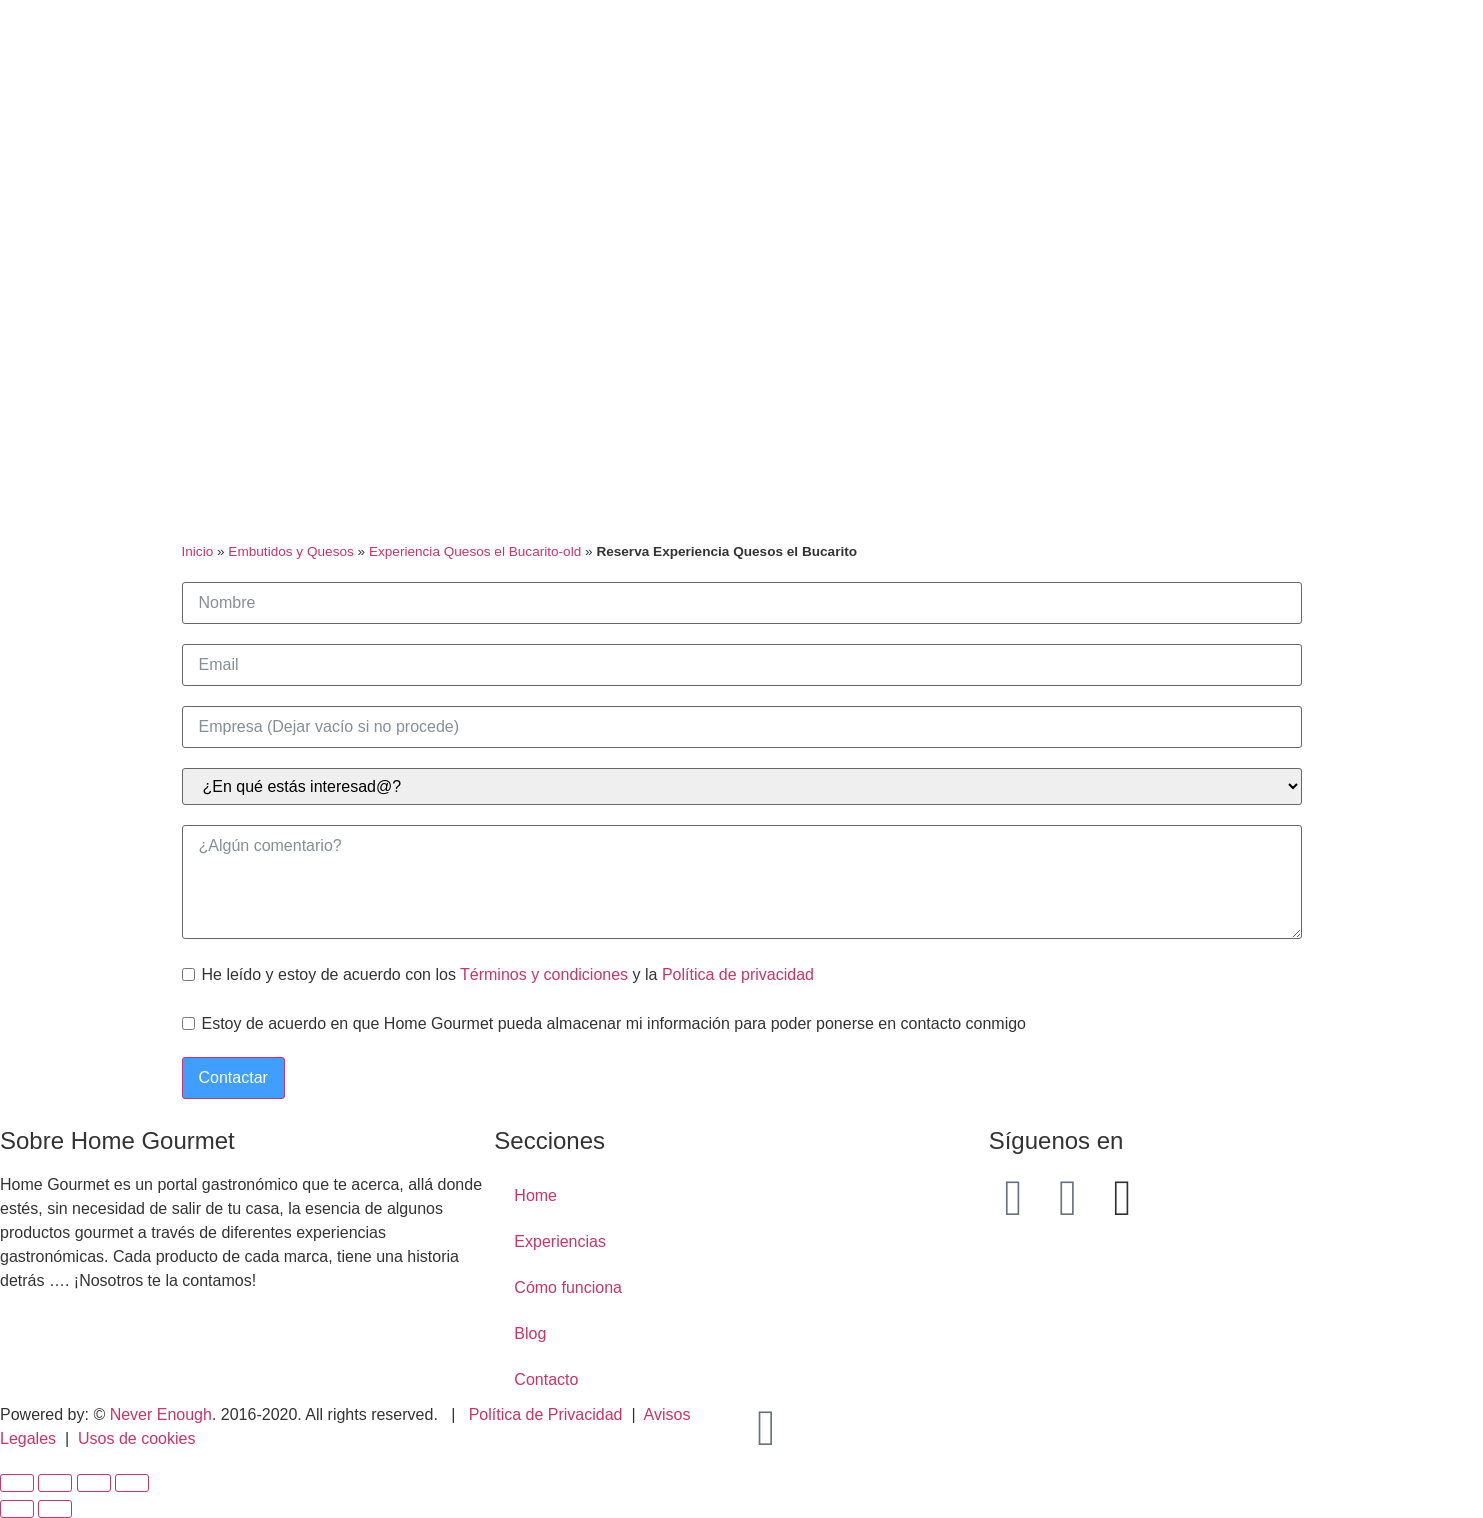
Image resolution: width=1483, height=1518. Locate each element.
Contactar (233, 1077)
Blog (530, 1333)
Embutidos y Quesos (290, 551)
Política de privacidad (738, 974)
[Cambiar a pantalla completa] (94, 1483)
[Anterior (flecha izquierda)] (17, 1509)
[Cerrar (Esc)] (17, 1483)
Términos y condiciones (544, 974)
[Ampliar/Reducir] (132, 1483)
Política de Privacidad (546, 1414)
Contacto (546, 1379)
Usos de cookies (136, 1438)
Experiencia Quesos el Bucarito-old (475, 551)
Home (535, 1195)
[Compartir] (55, 1483)
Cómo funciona (568, 1287)
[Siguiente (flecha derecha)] (55, 1509)
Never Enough (161, 1414)
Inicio (198, 551)
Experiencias (560, 1241)
